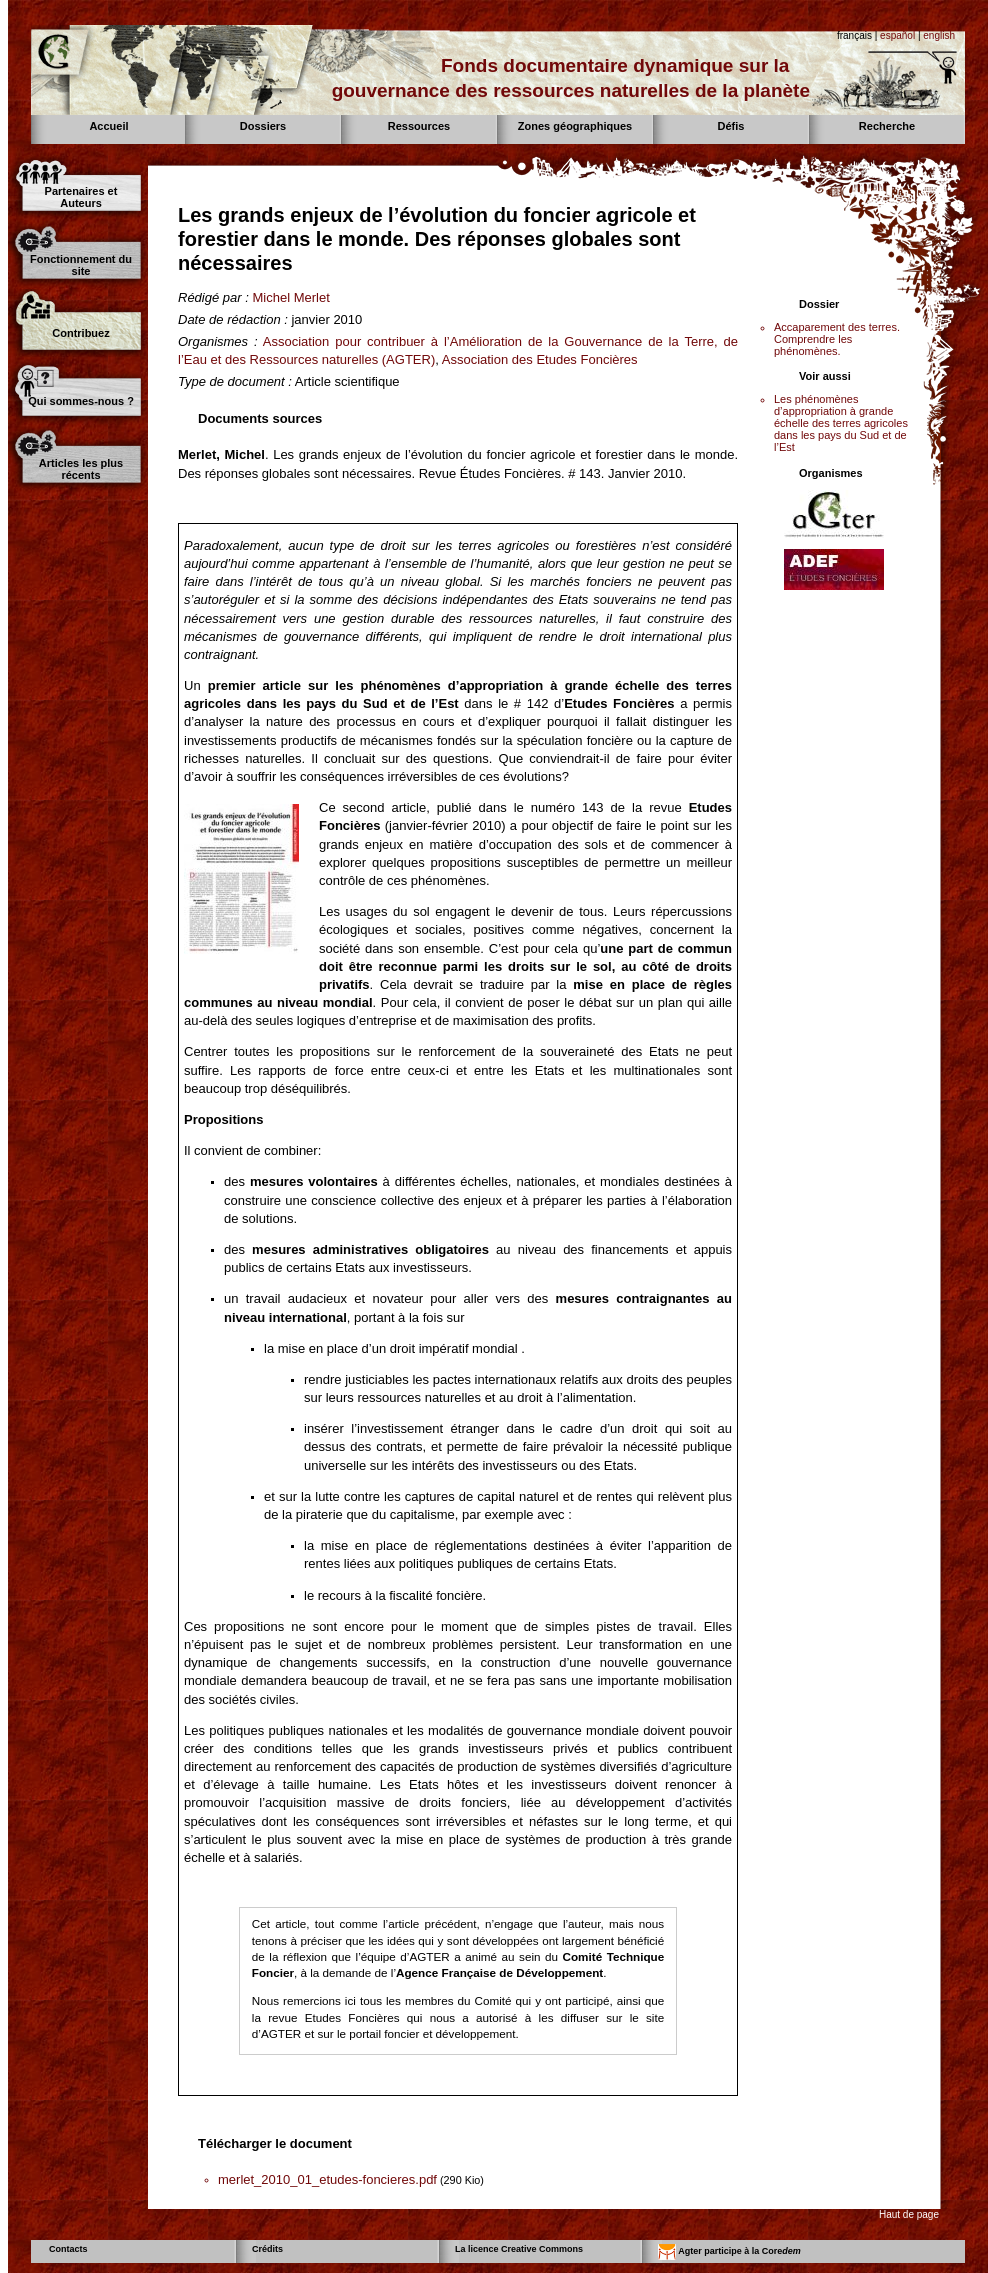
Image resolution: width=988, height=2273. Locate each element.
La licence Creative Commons (519, 2249)
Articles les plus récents (81, 469)
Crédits (267, 2249)
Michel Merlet (290, 297)
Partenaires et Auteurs (81, 197)
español (897, 35)
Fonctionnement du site (81, 265)
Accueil (108, 126)
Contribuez (80, 333)
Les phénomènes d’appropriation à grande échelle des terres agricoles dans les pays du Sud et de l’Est (841, 423)
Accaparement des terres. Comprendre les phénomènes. (837, 339)
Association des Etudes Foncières (540, 359)
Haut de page (909, 2214)
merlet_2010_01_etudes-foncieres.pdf (327, 2179)
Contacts (68, 2249)
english (939, 35)
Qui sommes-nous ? (81, 401)
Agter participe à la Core (729, 2252)
